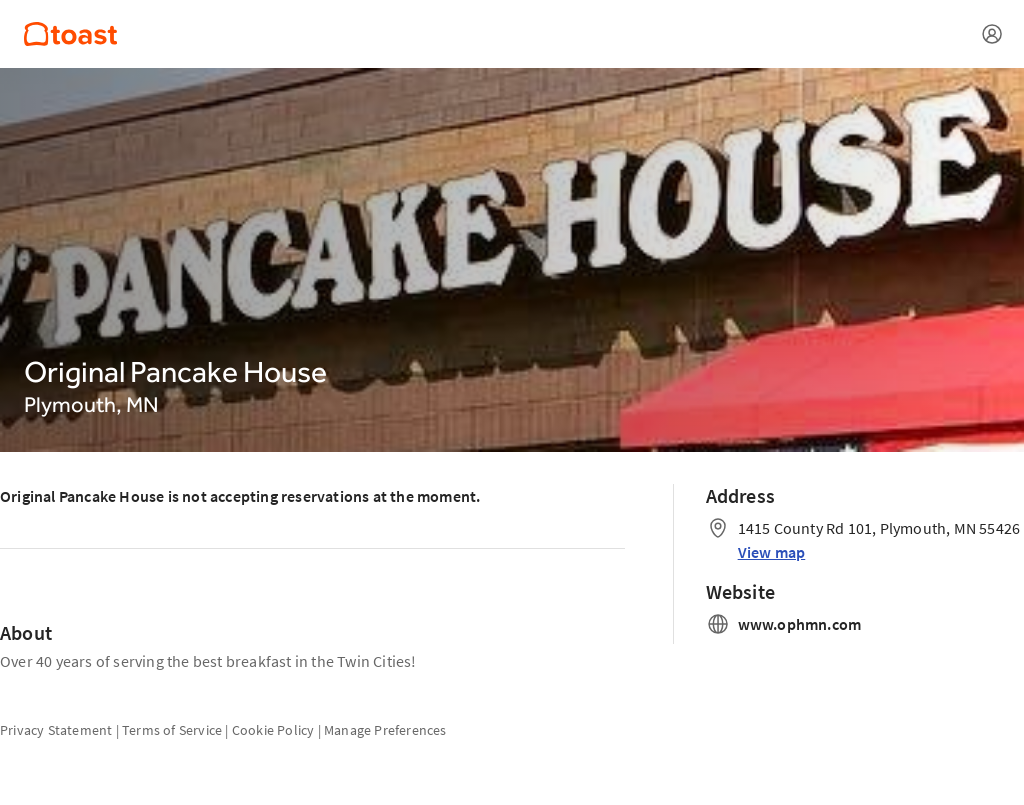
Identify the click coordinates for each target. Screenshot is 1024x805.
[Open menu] (992, 34)
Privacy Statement (56, 730)
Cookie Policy (273, 730)
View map (772, 552)
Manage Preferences (385, 730)
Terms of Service (172, 730)
